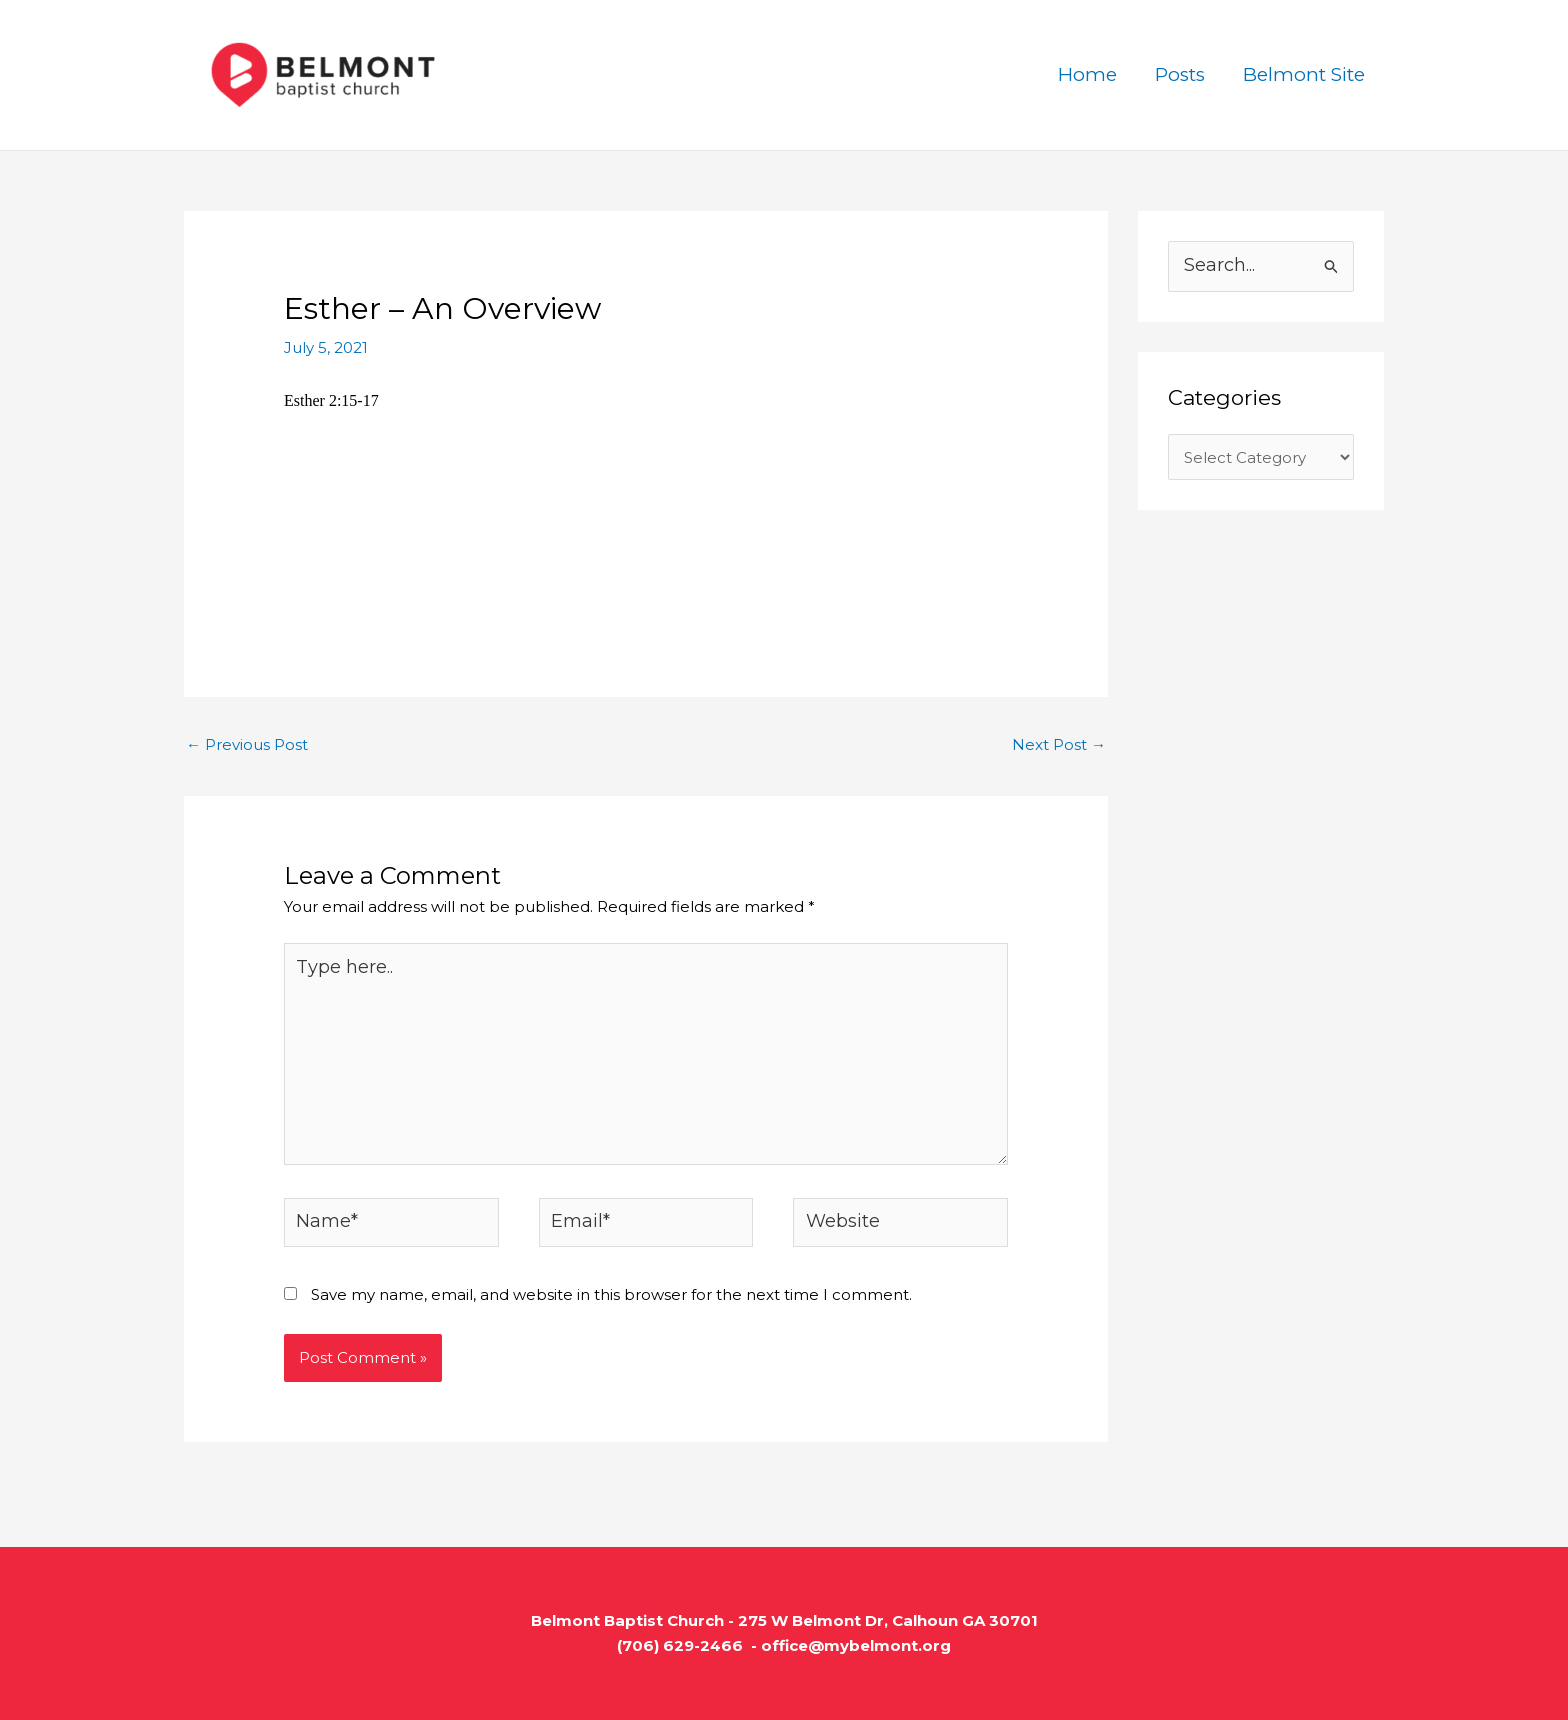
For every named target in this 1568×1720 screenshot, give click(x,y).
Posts (1180, 74)
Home (1087, 74)
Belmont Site (1304, 74)
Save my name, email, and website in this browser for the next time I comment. (611, 1294)
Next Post (1059, 744)
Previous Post (247, 744)
